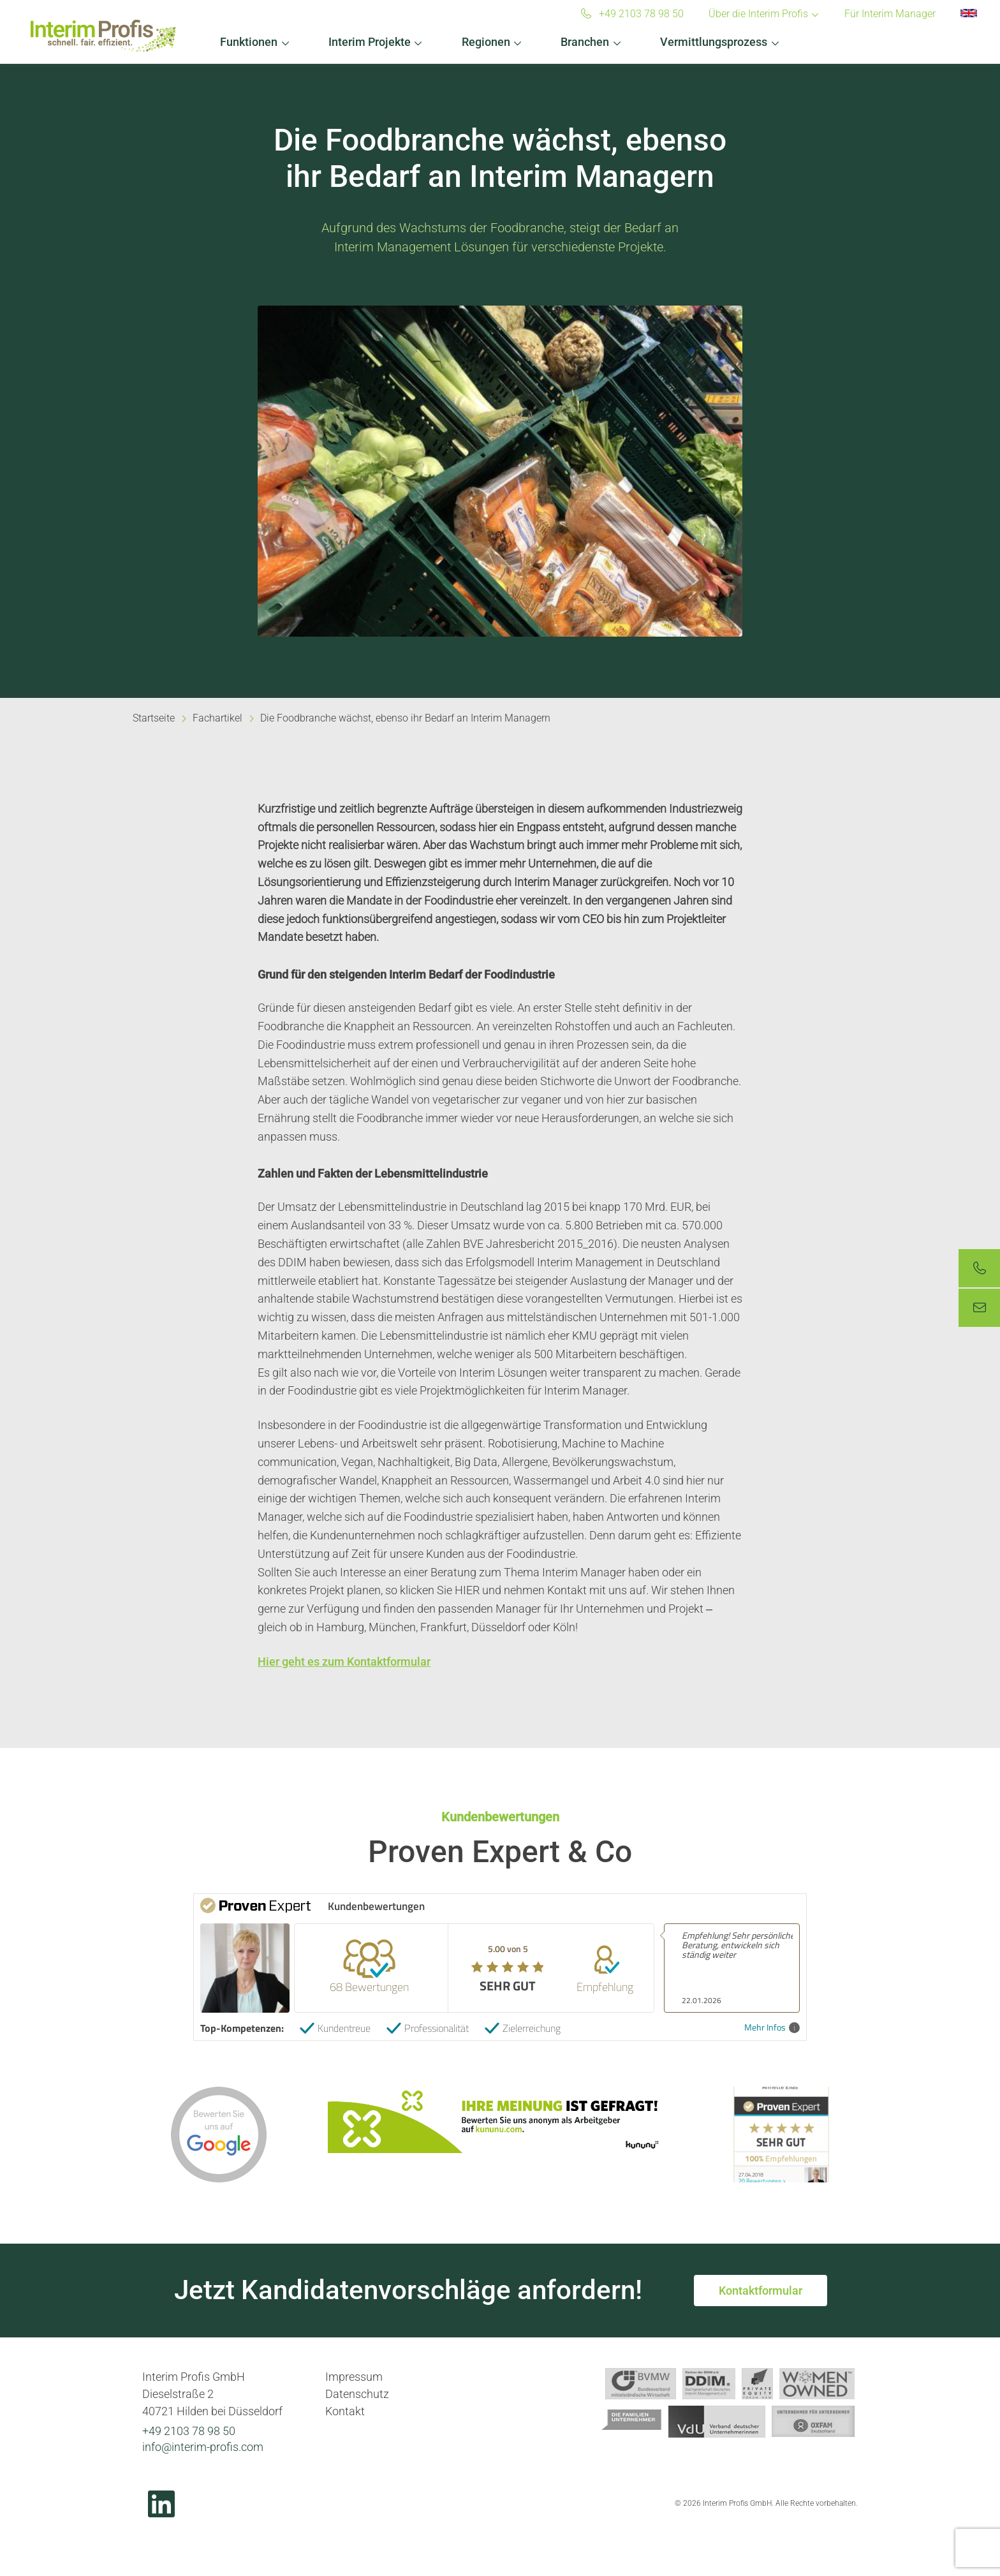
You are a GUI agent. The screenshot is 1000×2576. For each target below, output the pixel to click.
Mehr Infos (772, 2027)
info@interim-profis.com (202, 2447)
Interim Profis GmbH (103, 36)
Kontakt (345, 2411)
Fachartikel (217, 718)
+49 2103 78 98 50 (188, 2431)
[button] (255, 39)
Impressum (354, 2376)
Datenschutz (357, 2394)
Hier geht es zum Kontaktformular (344, 1661)
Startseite (154, 718)
